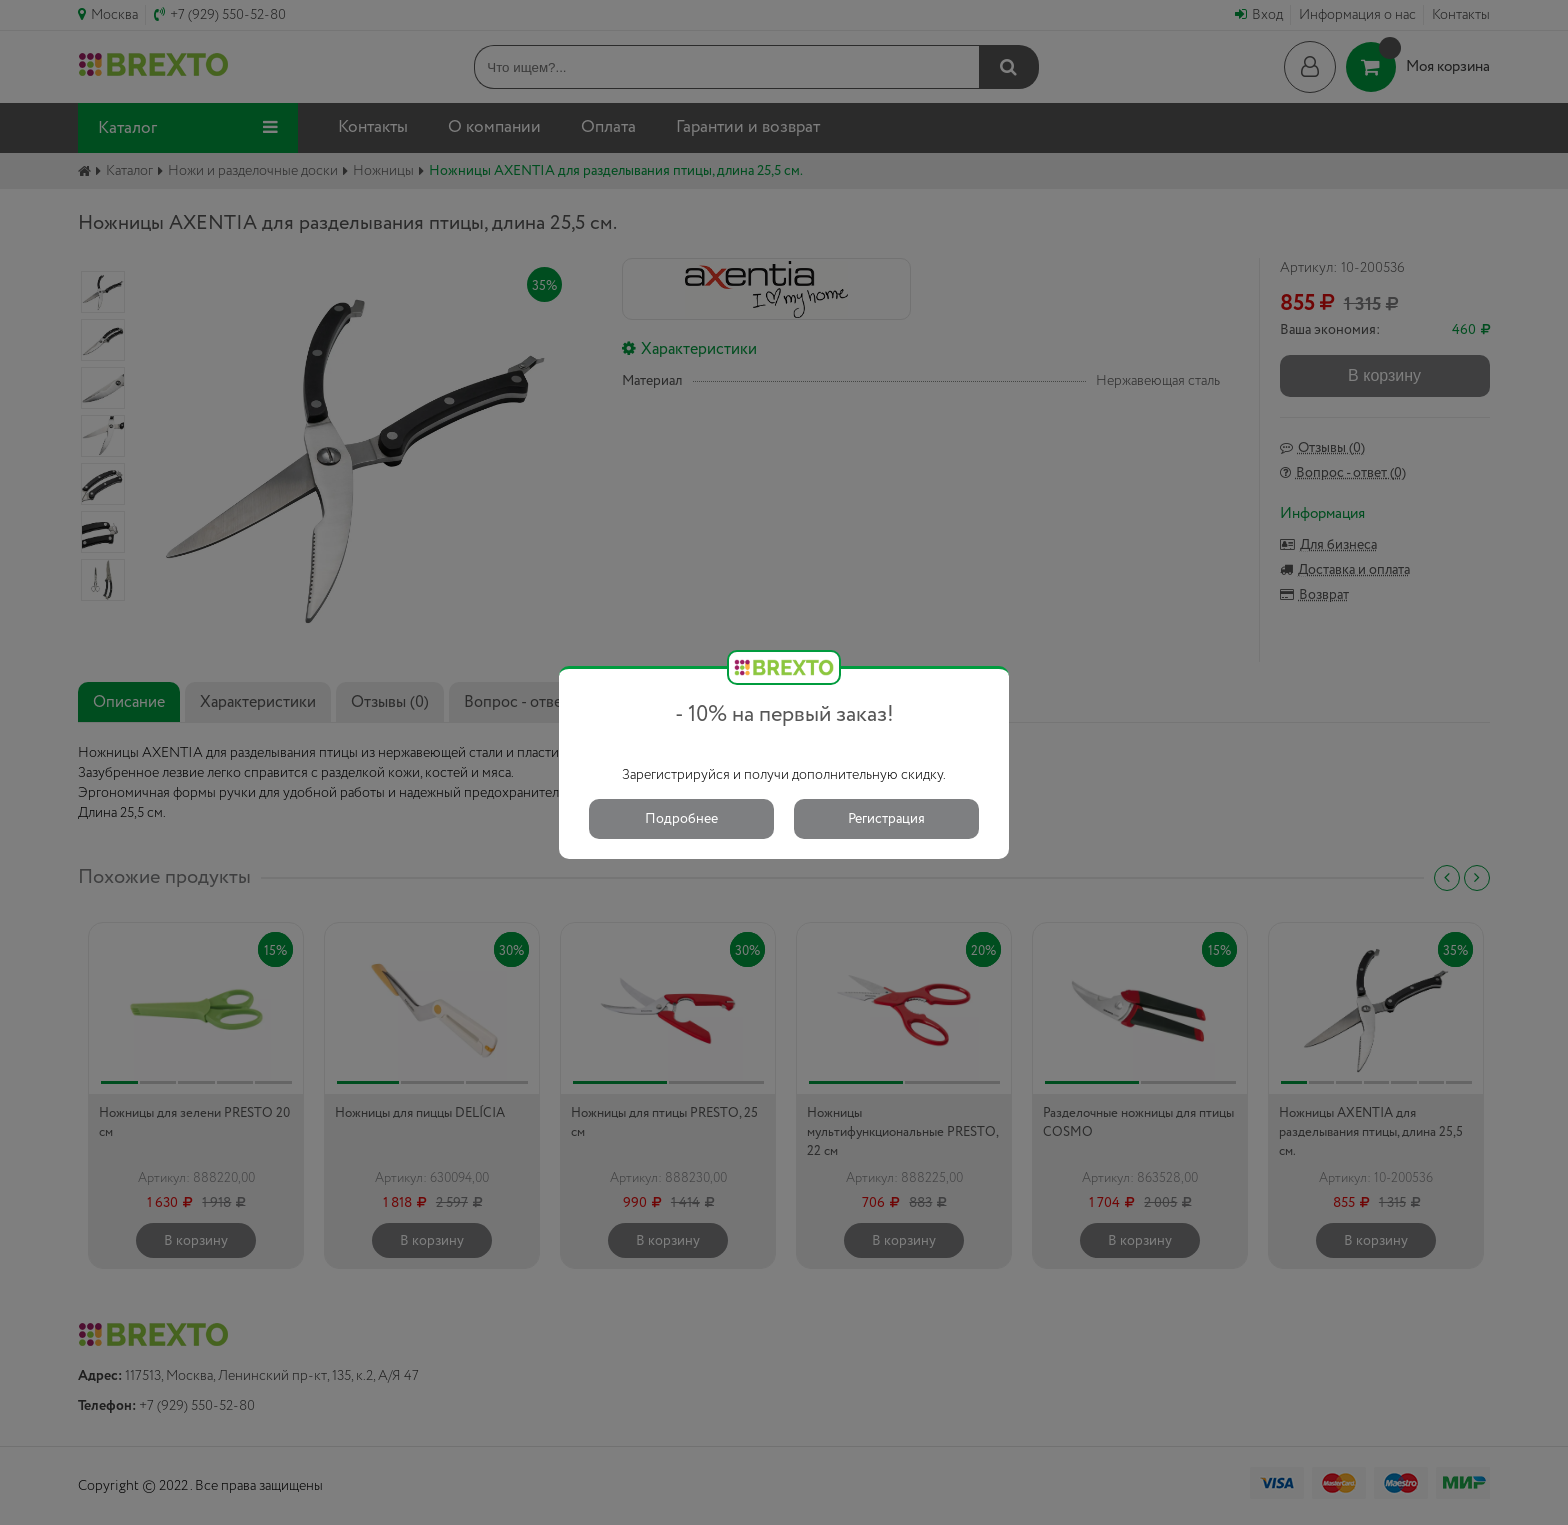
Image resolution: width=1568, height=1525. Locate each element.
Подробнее (681, 819)
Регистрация (886, 819)
